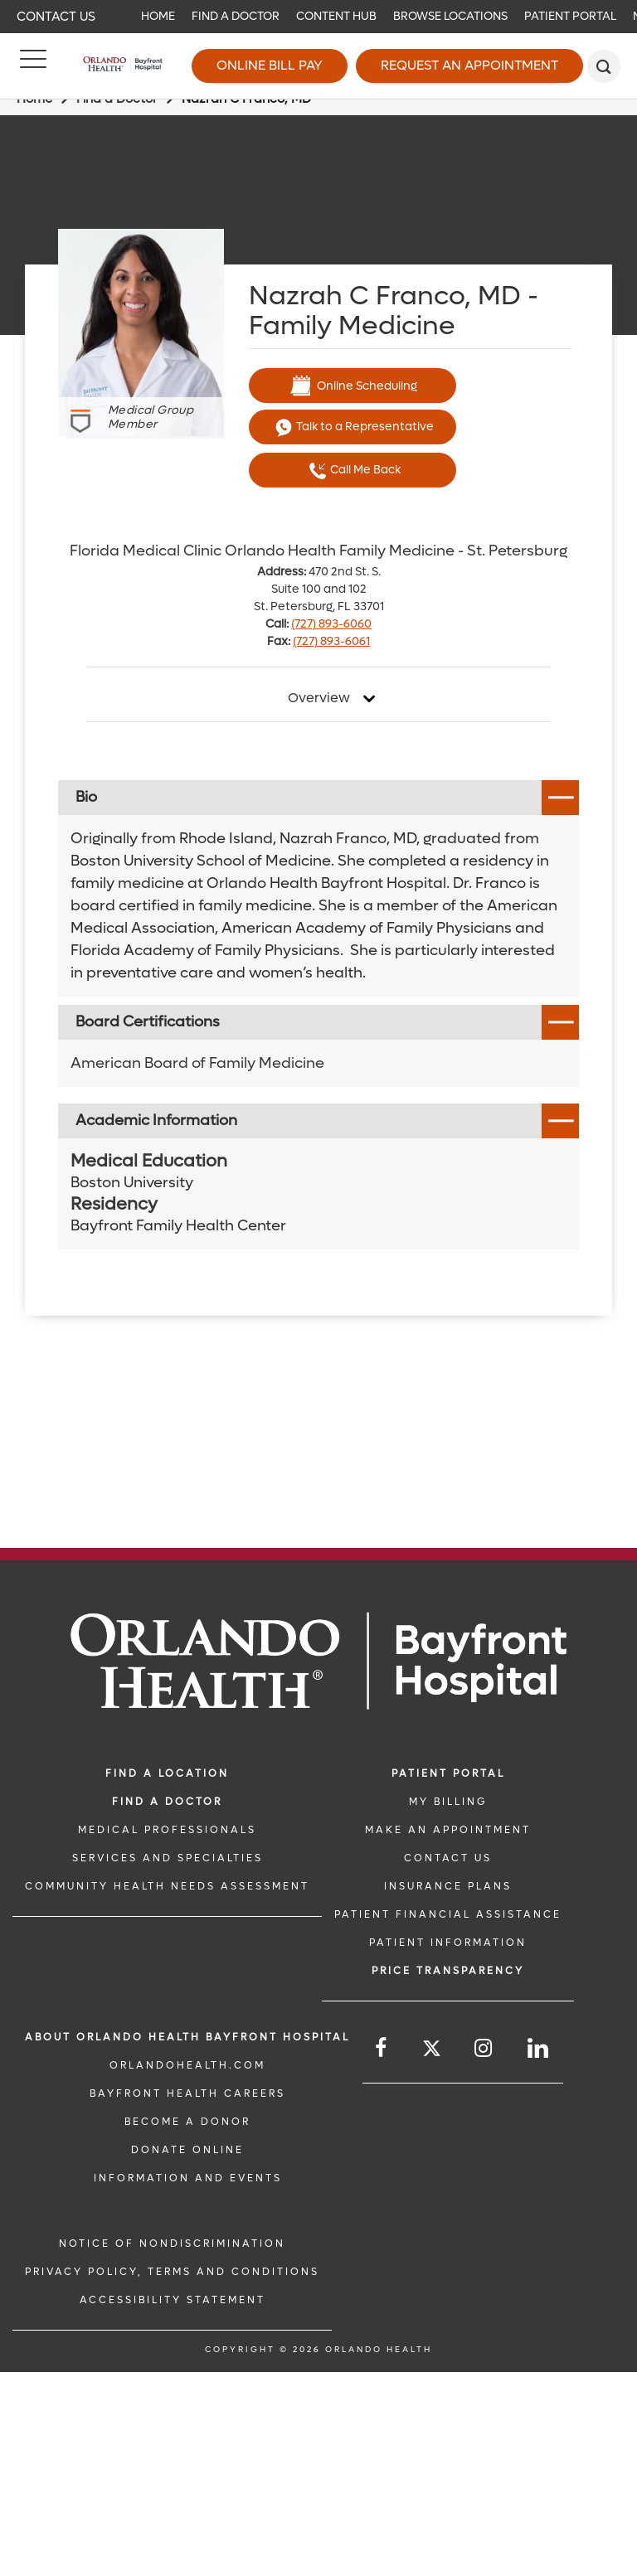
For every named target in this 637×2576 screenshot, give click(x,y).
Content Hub (336, 16)
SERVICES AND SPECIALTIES (167, 1858)
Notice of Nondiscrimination (172, 2243)
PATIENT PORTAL (448, 1773)
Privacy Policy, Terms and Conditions (172, 2271)
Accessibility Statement (172, 2300)
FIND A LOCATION (167, 1773)
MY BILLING (448, 1801)
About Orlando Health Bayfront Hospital (187, 2037)
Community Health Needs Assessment (167, 1886)
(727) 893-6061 (331, 641)
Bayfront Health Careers (187, 2093)
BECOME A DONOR (187, 2121)
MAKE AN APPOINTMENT (448, 1829)
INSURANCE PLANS (448, 1886)
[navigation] (318, 16)
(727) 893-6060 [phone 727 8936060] (331, 624)
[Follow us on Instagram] (484, 2048)
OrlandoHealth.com (187, 2065)
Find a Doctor (236, 16)
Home (158, 16)
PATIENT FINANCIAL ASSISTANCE (448, 1914)
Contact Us (56, 16)
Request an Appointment (469, 65)
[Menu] (33, 66)
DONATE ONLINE (187, 2149)
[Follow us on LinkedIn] (539, 2048)
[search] (603, 66)
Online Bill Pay (269, 65)
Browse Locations (450, 16)
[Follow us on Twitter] (431, 2050)
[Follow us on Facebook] (382, 2048)
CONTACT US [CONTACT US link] (448, 1858)
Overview (319, 698)
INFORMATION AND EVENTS (188, 2178)
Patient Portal (570, 16)
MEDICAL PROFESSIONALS (167, 1829)
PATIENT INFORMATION (448, 1942)
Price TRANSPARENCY (448, 1970)
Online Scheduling (352, 385)
